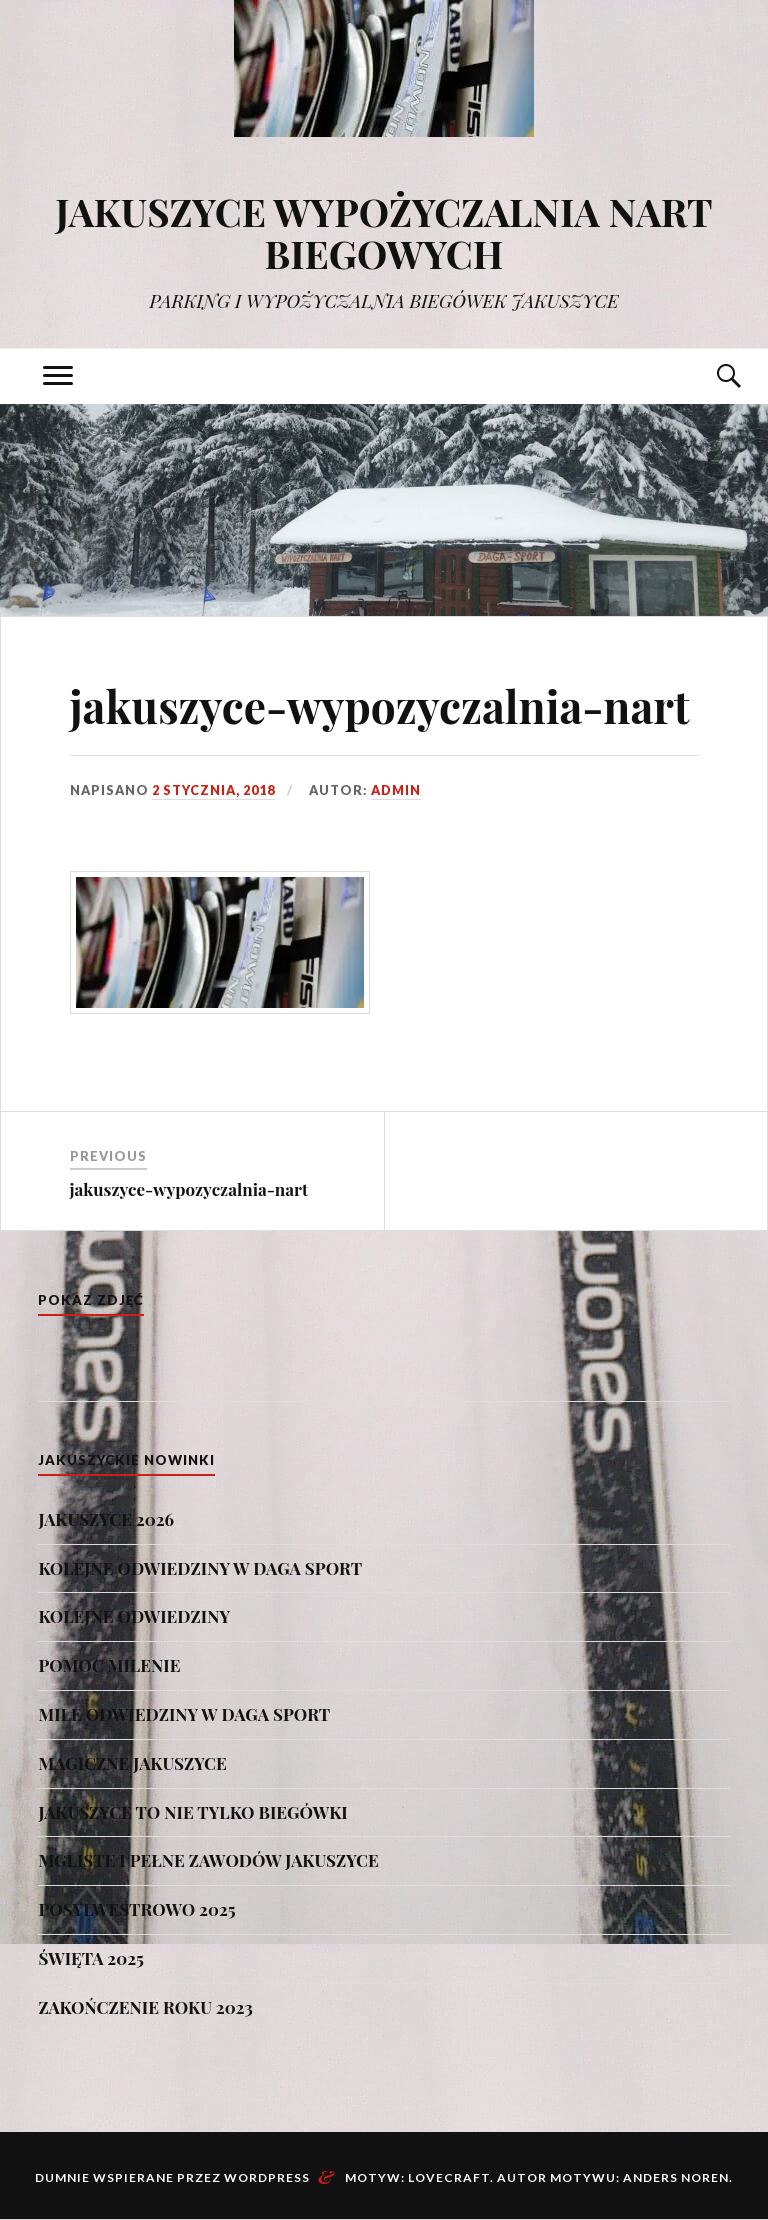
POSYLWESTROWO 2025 (136, 1909)
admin (396, 790)
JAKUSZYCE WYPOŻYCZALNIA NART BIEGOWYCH (383, 232)
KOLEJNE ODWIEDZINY (134, 1616)
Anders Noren (676, 2177)
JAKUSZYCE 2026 (106, 1519)
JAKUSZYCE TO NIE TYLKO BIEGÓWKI (192, 1812)
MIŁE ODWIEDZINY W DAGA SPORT (184, 1714)
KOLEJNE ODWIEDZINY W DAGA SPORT (200, 1568)
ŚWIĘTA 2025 (91, 1958)
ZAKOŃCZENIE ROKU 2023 (145, 2007)
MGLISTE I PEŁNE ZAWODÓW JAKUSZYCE (208, 1860)
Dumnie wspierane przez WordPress (172, 2177)
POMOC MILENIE (109, 1665)
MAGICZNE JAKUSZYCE (132, 1763)
